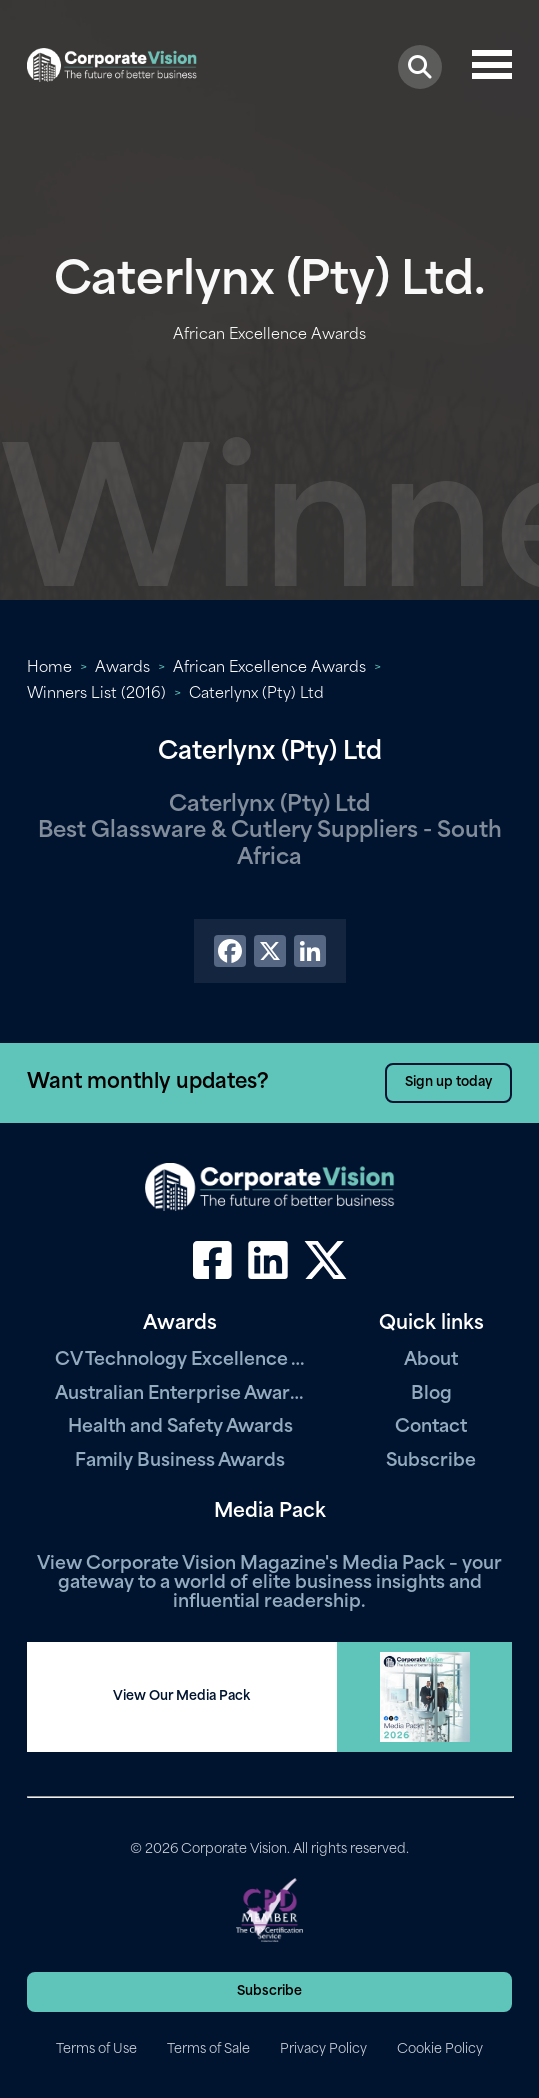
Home (49, 668)
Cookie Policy (440, 2049)
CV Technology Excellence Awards (180, 1360)
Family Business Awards (180, 1461)
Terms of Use (96, 2049)
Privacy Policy (323, 2049)
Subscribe (431, 1461)
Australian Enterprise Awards (180, 1394)
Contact (431, 1427)
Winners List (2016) (96, 694)
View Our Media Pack (181, 1696)
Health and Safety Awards (180, 1427)
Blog (431, 1394)
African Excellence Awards (269, 668)
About (431, 1360)
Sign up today (448, 1082)
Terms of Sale (208, 2049)
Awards (122, 668)
